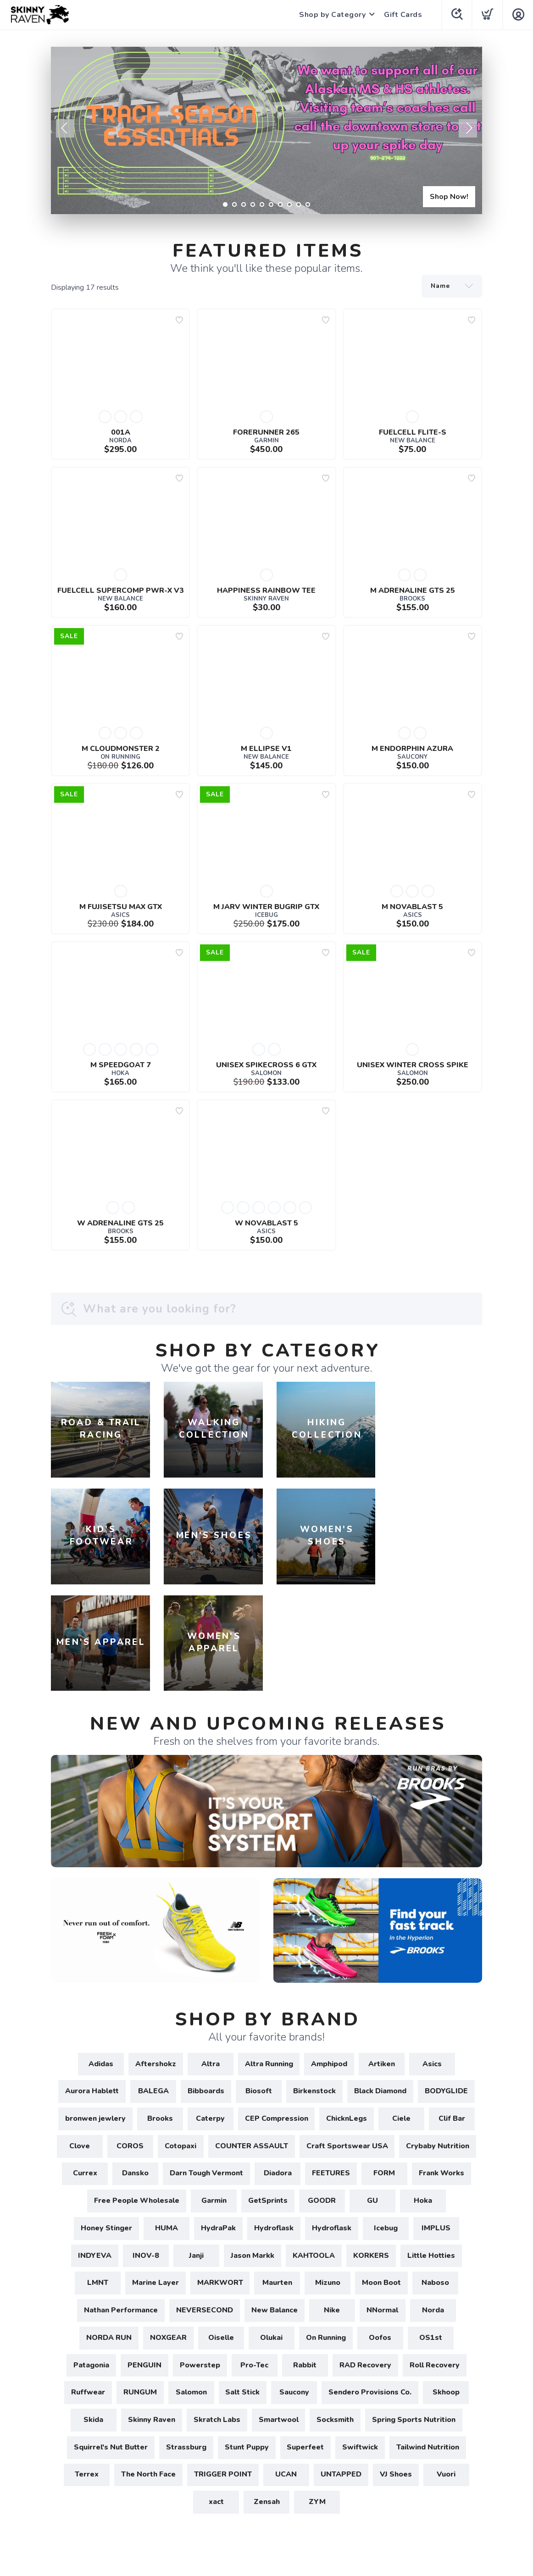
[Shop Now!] (266, 130)
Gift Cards (402, 15)
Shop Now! (449, 197)
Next (468, 128)
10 (307, 204)
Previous (65, 128)
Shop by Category (332, 15)
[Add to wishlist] (179, 320)
